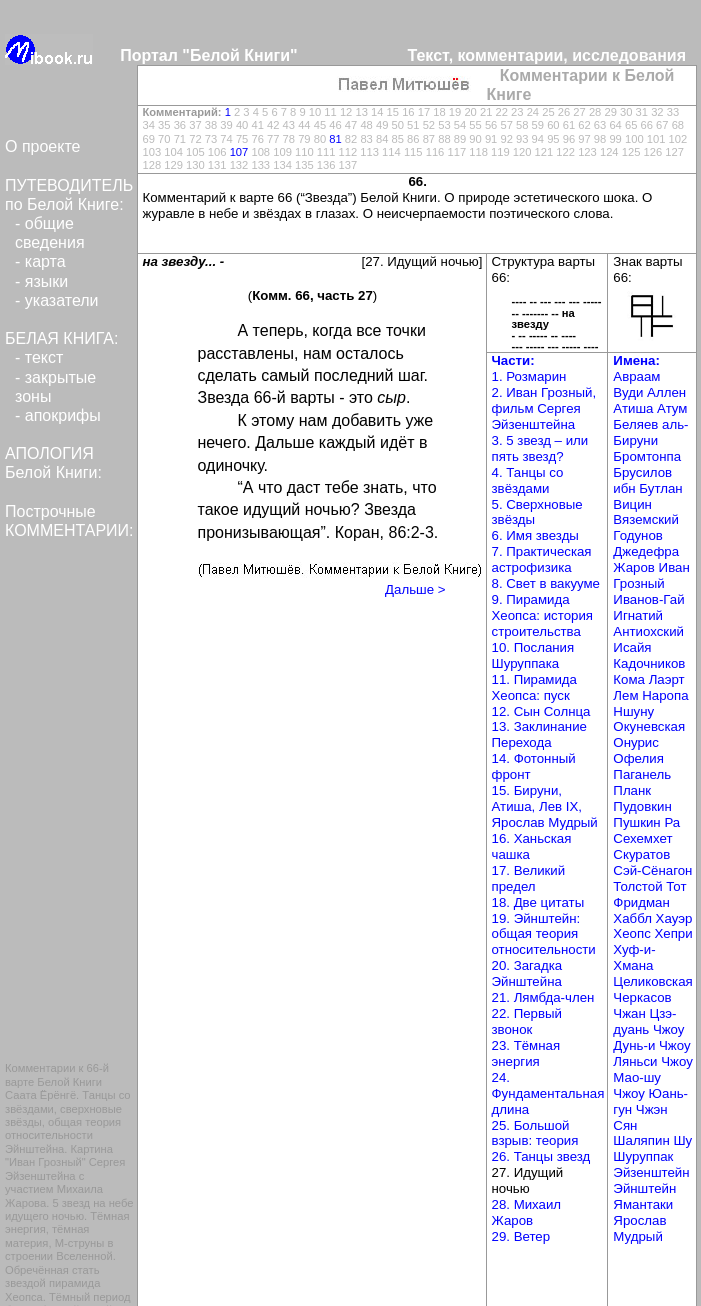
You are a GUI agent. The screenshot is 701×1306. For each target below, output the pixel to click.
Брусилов (642, 472)
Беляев (637, 424)
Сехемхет (642, 838)
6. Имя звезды (535, 535)
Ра (672, 822)
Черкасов (642, 997)
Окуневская (649, 726)
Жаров (635, 567)
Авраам (636, 376)
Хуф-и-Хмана (634, 957)
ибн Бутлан (647, 488)
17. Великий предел (529, 878)
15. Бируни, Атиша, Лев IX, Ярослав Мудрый (545, 806)
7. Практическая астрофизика (542, 559)
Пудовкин (642, 806)
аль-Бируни (650, 432)
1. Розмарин (529, 376)
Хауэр (674, 918)
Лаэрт (667, 679)
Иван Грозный (651, 575)
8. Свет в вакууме (546, 583)
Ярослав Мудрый (639, 1228)
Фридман (641, 902)
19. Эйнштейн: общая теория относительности (544, 934)
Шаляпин (643, 1140)
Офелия (638, 758)
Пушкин (638, 822)
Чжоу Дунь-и (648, 1037)
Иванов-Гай (648, 599)
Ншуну (633, 711)
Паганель (642, 774)
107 (239, 152)
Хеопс (633, 933)
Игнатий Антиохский (648, 623)
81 (335, 139)
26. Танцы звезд (541, 1156)
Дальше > (415, 589)
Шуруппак (643, 1156)
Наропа (665, 695)
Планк (632, 790)
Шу (682, 1140)
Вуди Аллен (649, 392)
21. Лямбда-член (543, 997)
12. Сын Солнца (541, 711)
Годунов (638, 535)
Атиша (635, 408)
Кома (630, 679)
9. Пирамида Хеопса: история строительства (543, 615)
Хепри (673, 933)
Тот (676, 886)
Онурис (636, 742)
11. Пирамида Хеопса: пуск (534, 687)
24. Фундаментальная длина (548, 1093)
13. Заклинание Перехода (539, 734)
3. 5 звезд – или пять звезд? (540, 448)
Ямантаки (643, 1204)
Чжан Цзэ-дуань (644, 1021)
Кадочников (649, 663)
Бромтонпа (647, 456)
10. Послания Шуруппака (533, 655)
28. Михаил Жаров (527, 1212)
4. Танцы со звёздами (528, 480)
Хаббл (634, 918)
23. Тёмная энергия (526, 1053)
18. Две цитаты (538, 902)
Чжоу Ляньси (651, 1053)
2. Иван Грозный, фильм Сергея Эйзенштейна (544, 408)
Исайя (632, 647)
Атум (672, 408)
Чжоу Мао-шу (652, 1069)
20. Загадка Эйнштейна (527, 973)
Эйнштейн (644, 1188)
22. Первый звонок (527, 1021)
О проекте (42, 146)
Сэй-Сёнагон (652, 870)
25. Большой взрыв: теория (535, 1133)
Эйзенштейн (651, 1172)
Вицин (632, 504)
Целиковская (652, 981)
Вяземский (646, 519)
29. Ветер (521, 1236)
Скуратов (641, 854)
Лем (627, 695)
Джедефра (646, 551)
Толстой (639, 886)
